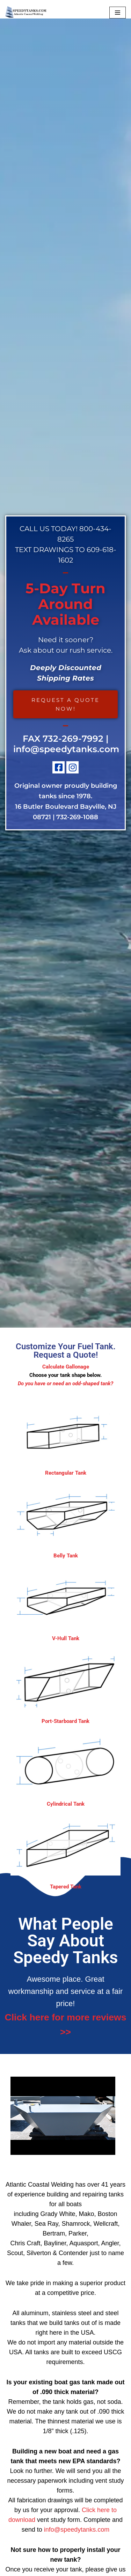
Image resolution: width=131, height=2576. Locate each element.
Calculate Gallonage (65, 1367)
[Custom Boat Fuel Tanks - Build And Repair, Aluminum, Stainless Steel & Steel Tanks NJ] (26, 12)
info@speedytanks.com (66, 749)
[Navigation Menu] (117, 13)
